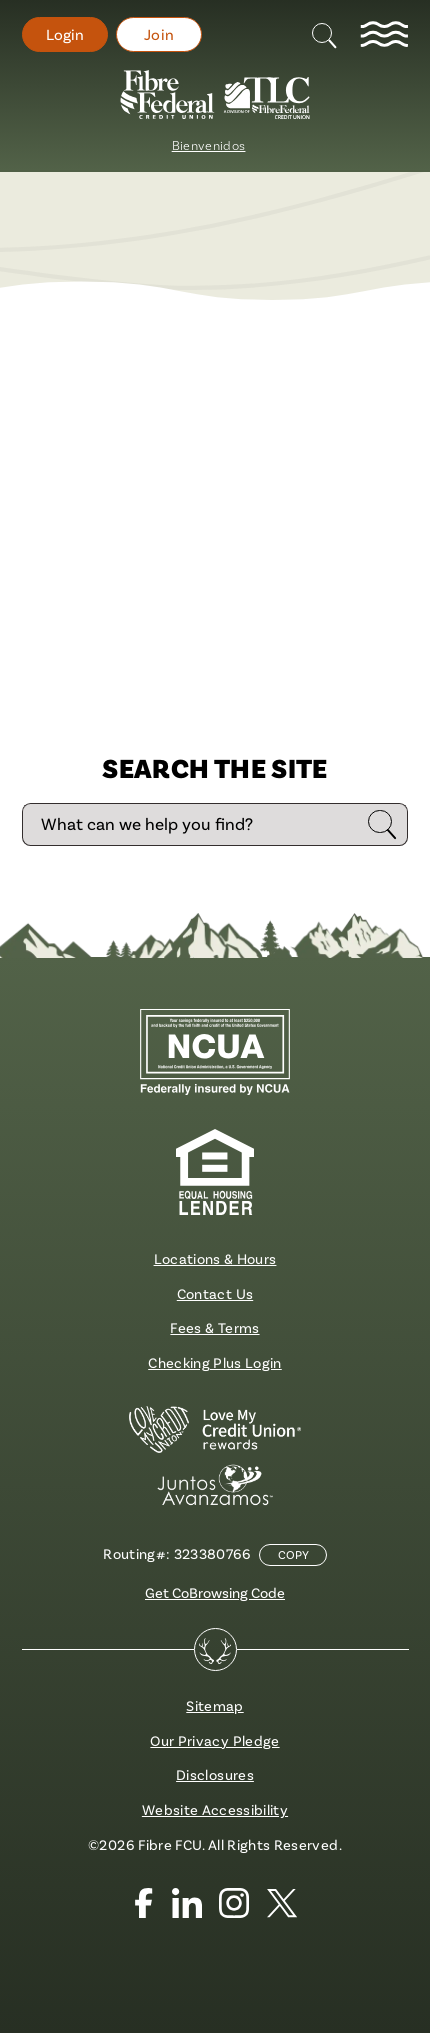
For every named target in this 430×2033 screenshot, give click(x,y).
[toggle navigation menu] (384, 35)
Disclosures (215, 1774)
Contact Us (215, 1293)
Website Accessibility (215, 1809)
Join (159, 34)
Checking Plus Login (215, 1362)
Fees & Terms (214, 1327)
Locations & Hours (215, 1258)
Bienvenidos (209, 145)
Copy (293, 1554)
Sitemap (214, 1705)
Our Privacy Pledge (214, 1740)
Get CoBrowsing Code (215, 1592)
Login (65, 34)
